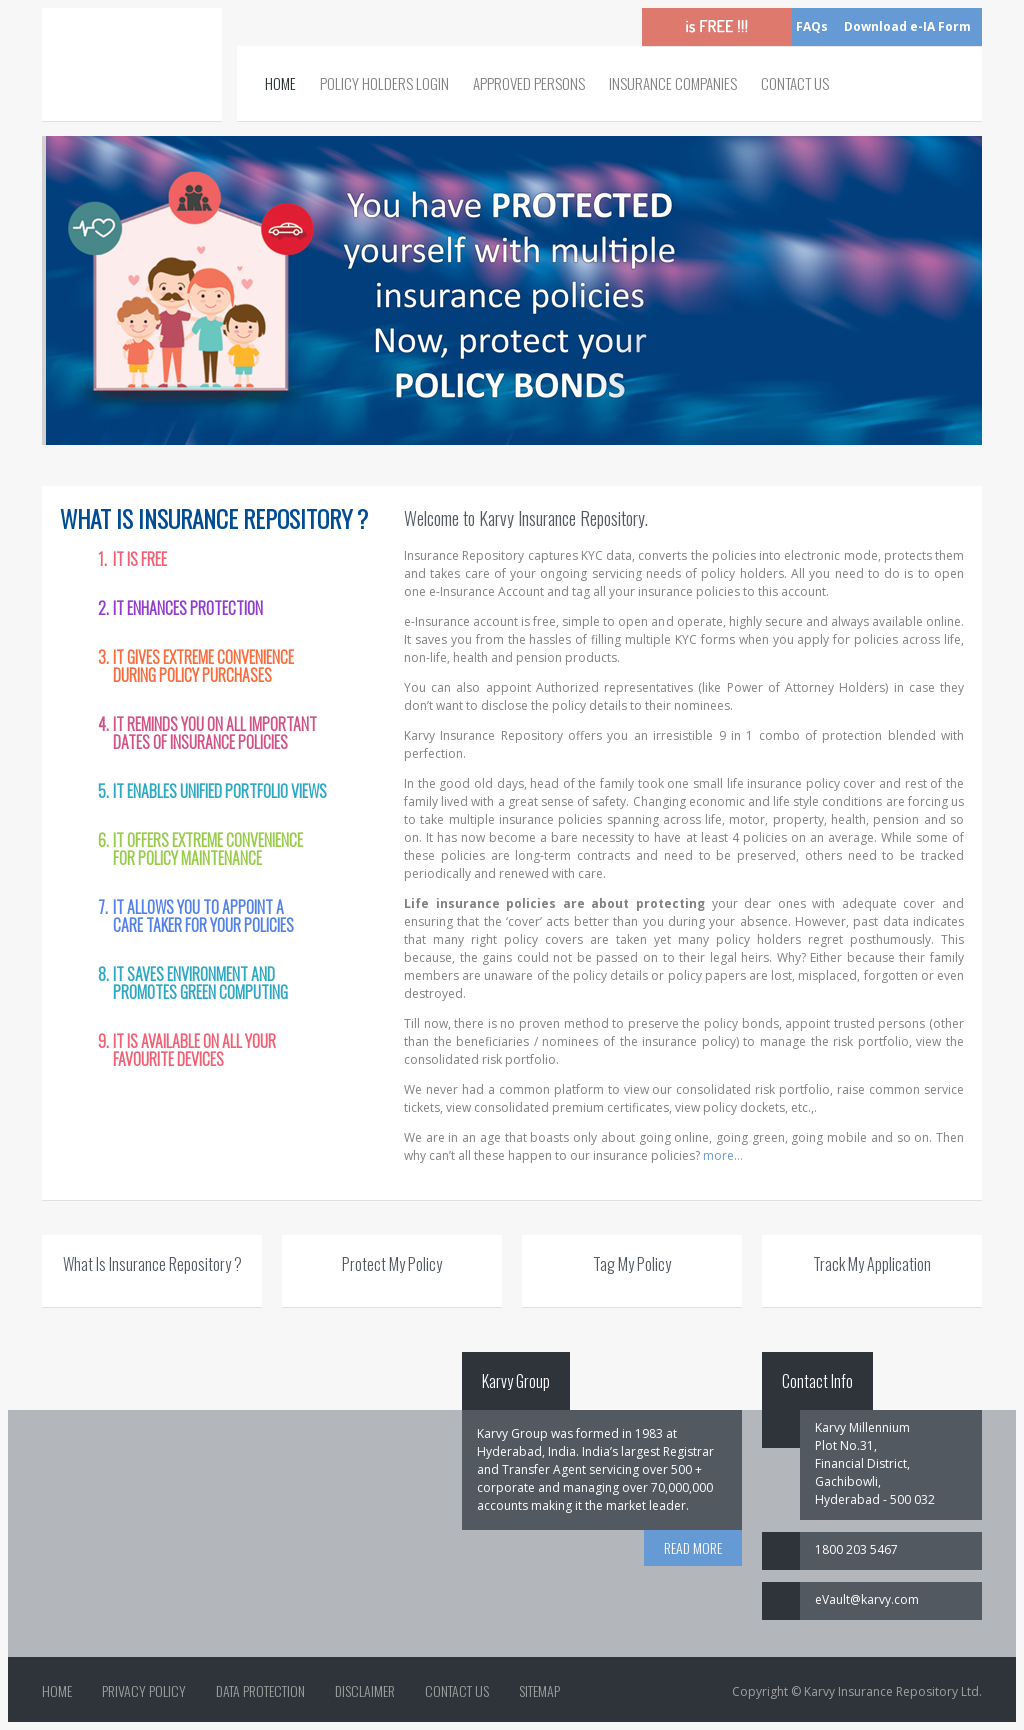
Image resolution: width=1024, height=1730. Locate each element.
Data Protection (260, 1691)
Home (280, 83)
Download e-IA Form (907, 26)
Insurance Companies (673, 83)
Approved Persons (529, 83)
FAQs (812, 26)
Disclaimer (365, 1691)
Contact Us (795, 83)
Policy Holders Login (384, 83)
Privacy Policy (144, 1691)
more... (723, 1155)
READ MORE (693, 1547)
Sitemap (539, 1691)
